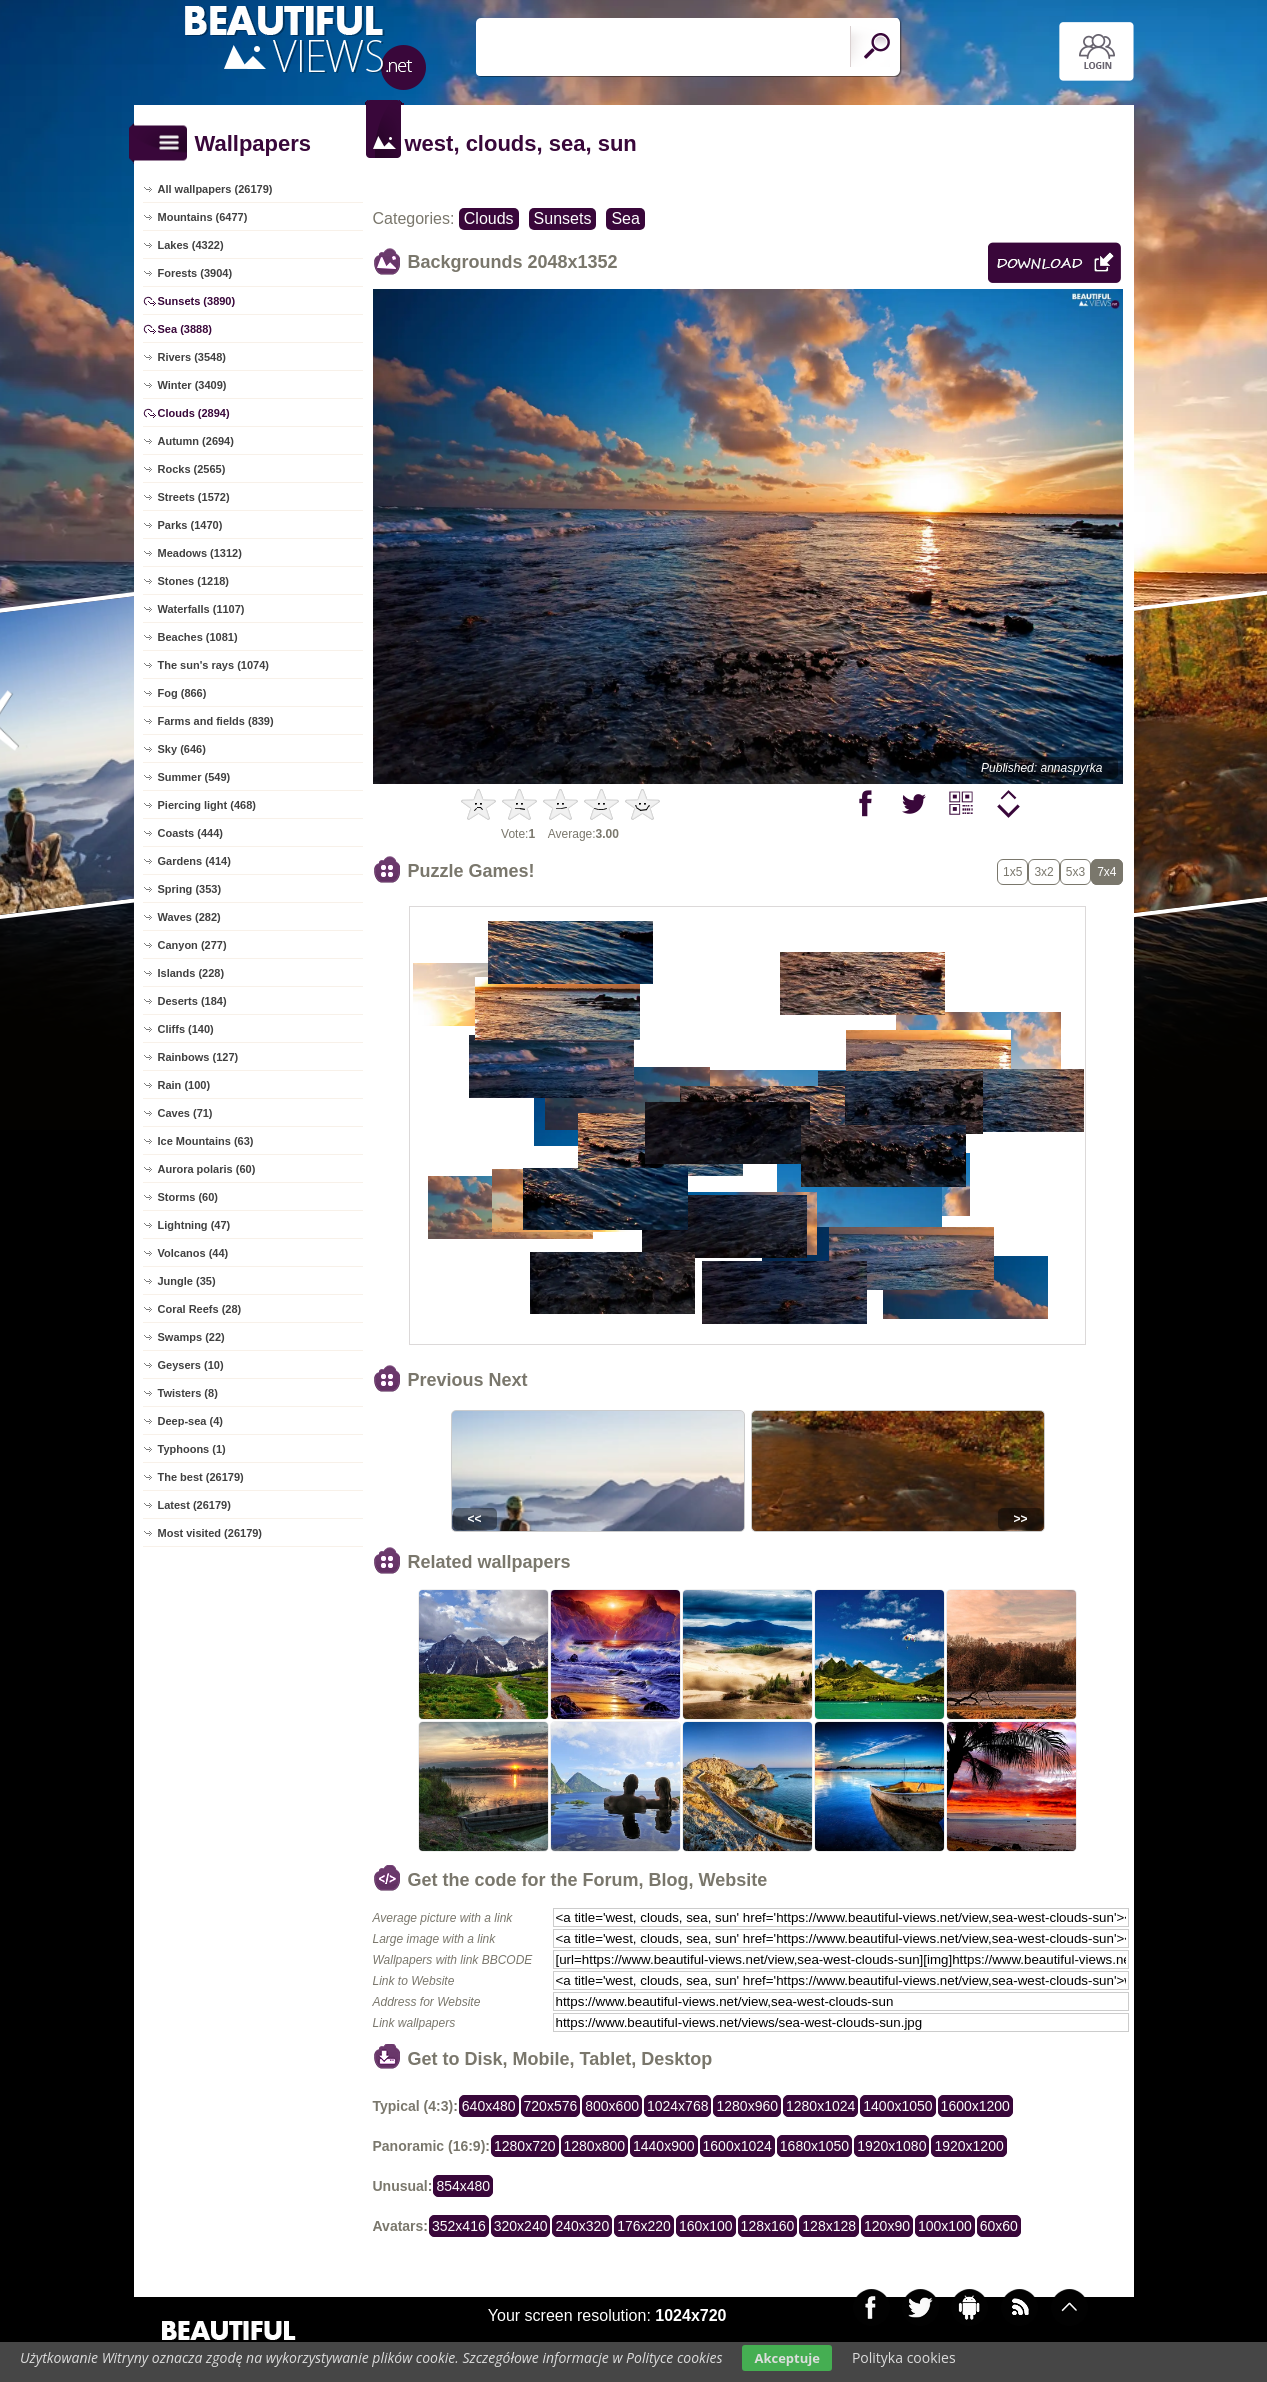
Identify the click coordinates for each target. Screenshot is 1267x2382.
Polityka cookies (904, 2357)
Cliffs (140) (186, 1029)
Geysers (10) (191, 1365)
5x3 (1075, 872)
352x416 (459, 2226)
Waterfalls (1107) (201, 609)
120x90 (887, 2226)
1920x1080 (891, 2146)
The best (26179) (201, 1477)
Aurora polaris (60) (207, 1169)
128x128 (829, 2226)
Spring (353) (190, 889)
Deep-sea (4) (190, 1421)
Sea (625, 218)
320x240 (521, 2226)
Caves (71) (185, 1113)
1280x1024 (820, 2106)
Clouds (489, 218)
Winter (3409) (192, 385)
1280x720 (525, 2146)
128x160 (768, 2226)
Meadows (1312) (200, 553)
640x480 (489, 2106)
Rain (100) (184, 1085)
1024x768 (678, 2106)
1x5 (1012, 872)
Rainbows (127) (198, 1057)
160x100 (706, 2226)
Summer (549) (194, 777)
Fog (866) (182, 693)
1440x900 (664, 2146)
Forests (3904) (195, 273)
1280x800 (595, 2146)
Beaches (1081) (198, 637)
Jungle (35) (187, 1281)
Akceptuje (786, 2358)
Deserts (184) (192, 1001)
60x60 (999, 2226)
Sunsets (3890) (197, 301)
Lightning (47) (194, 1225)
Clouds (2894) (194, 413)
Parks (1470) (190, 525)
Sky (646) (182, 749)
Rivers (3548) (192, 357)
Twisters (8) (188, 1393)
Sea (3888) (185, 329)
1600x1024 (737, 2146)
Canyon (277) (192, 945)
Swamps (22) (191, 1337)
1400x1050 (897, 2106)
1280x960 (747, 2106)
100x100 (945, 2226)
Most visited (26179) (210, 1533)
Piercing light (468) (207, 805)
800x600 (612, 2106)
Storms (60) (188, 1197)
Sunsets (563, 218)
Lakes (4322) (191, 245)
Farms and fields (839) (216, 721)
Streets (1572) (194, 497)
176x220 (644, 2226)
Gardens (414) (194, 861)
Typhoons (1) (192, 1449)
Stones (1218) (194, 581)
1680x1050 (814, 2146)
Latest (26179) (194, 1505)
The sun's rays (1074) (213, 665)
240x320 (582, 2226)
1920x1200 (968, 2146)
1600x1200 (975, 2106)
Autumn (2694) (196, 441)
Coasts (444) (190, 833)
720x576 (551, 2106)
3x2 (1043, 872)
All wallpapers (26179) (215, 189)
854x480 (463, 2186)
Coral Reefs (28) (200, 1309)
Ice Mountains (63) (206, 1141)
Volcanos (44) (193, 1253)
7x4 (1106, 872)
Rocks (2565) (192, 469)
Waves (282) (189, 917)
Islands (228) (191, 973)
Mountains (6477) (203, 217)
